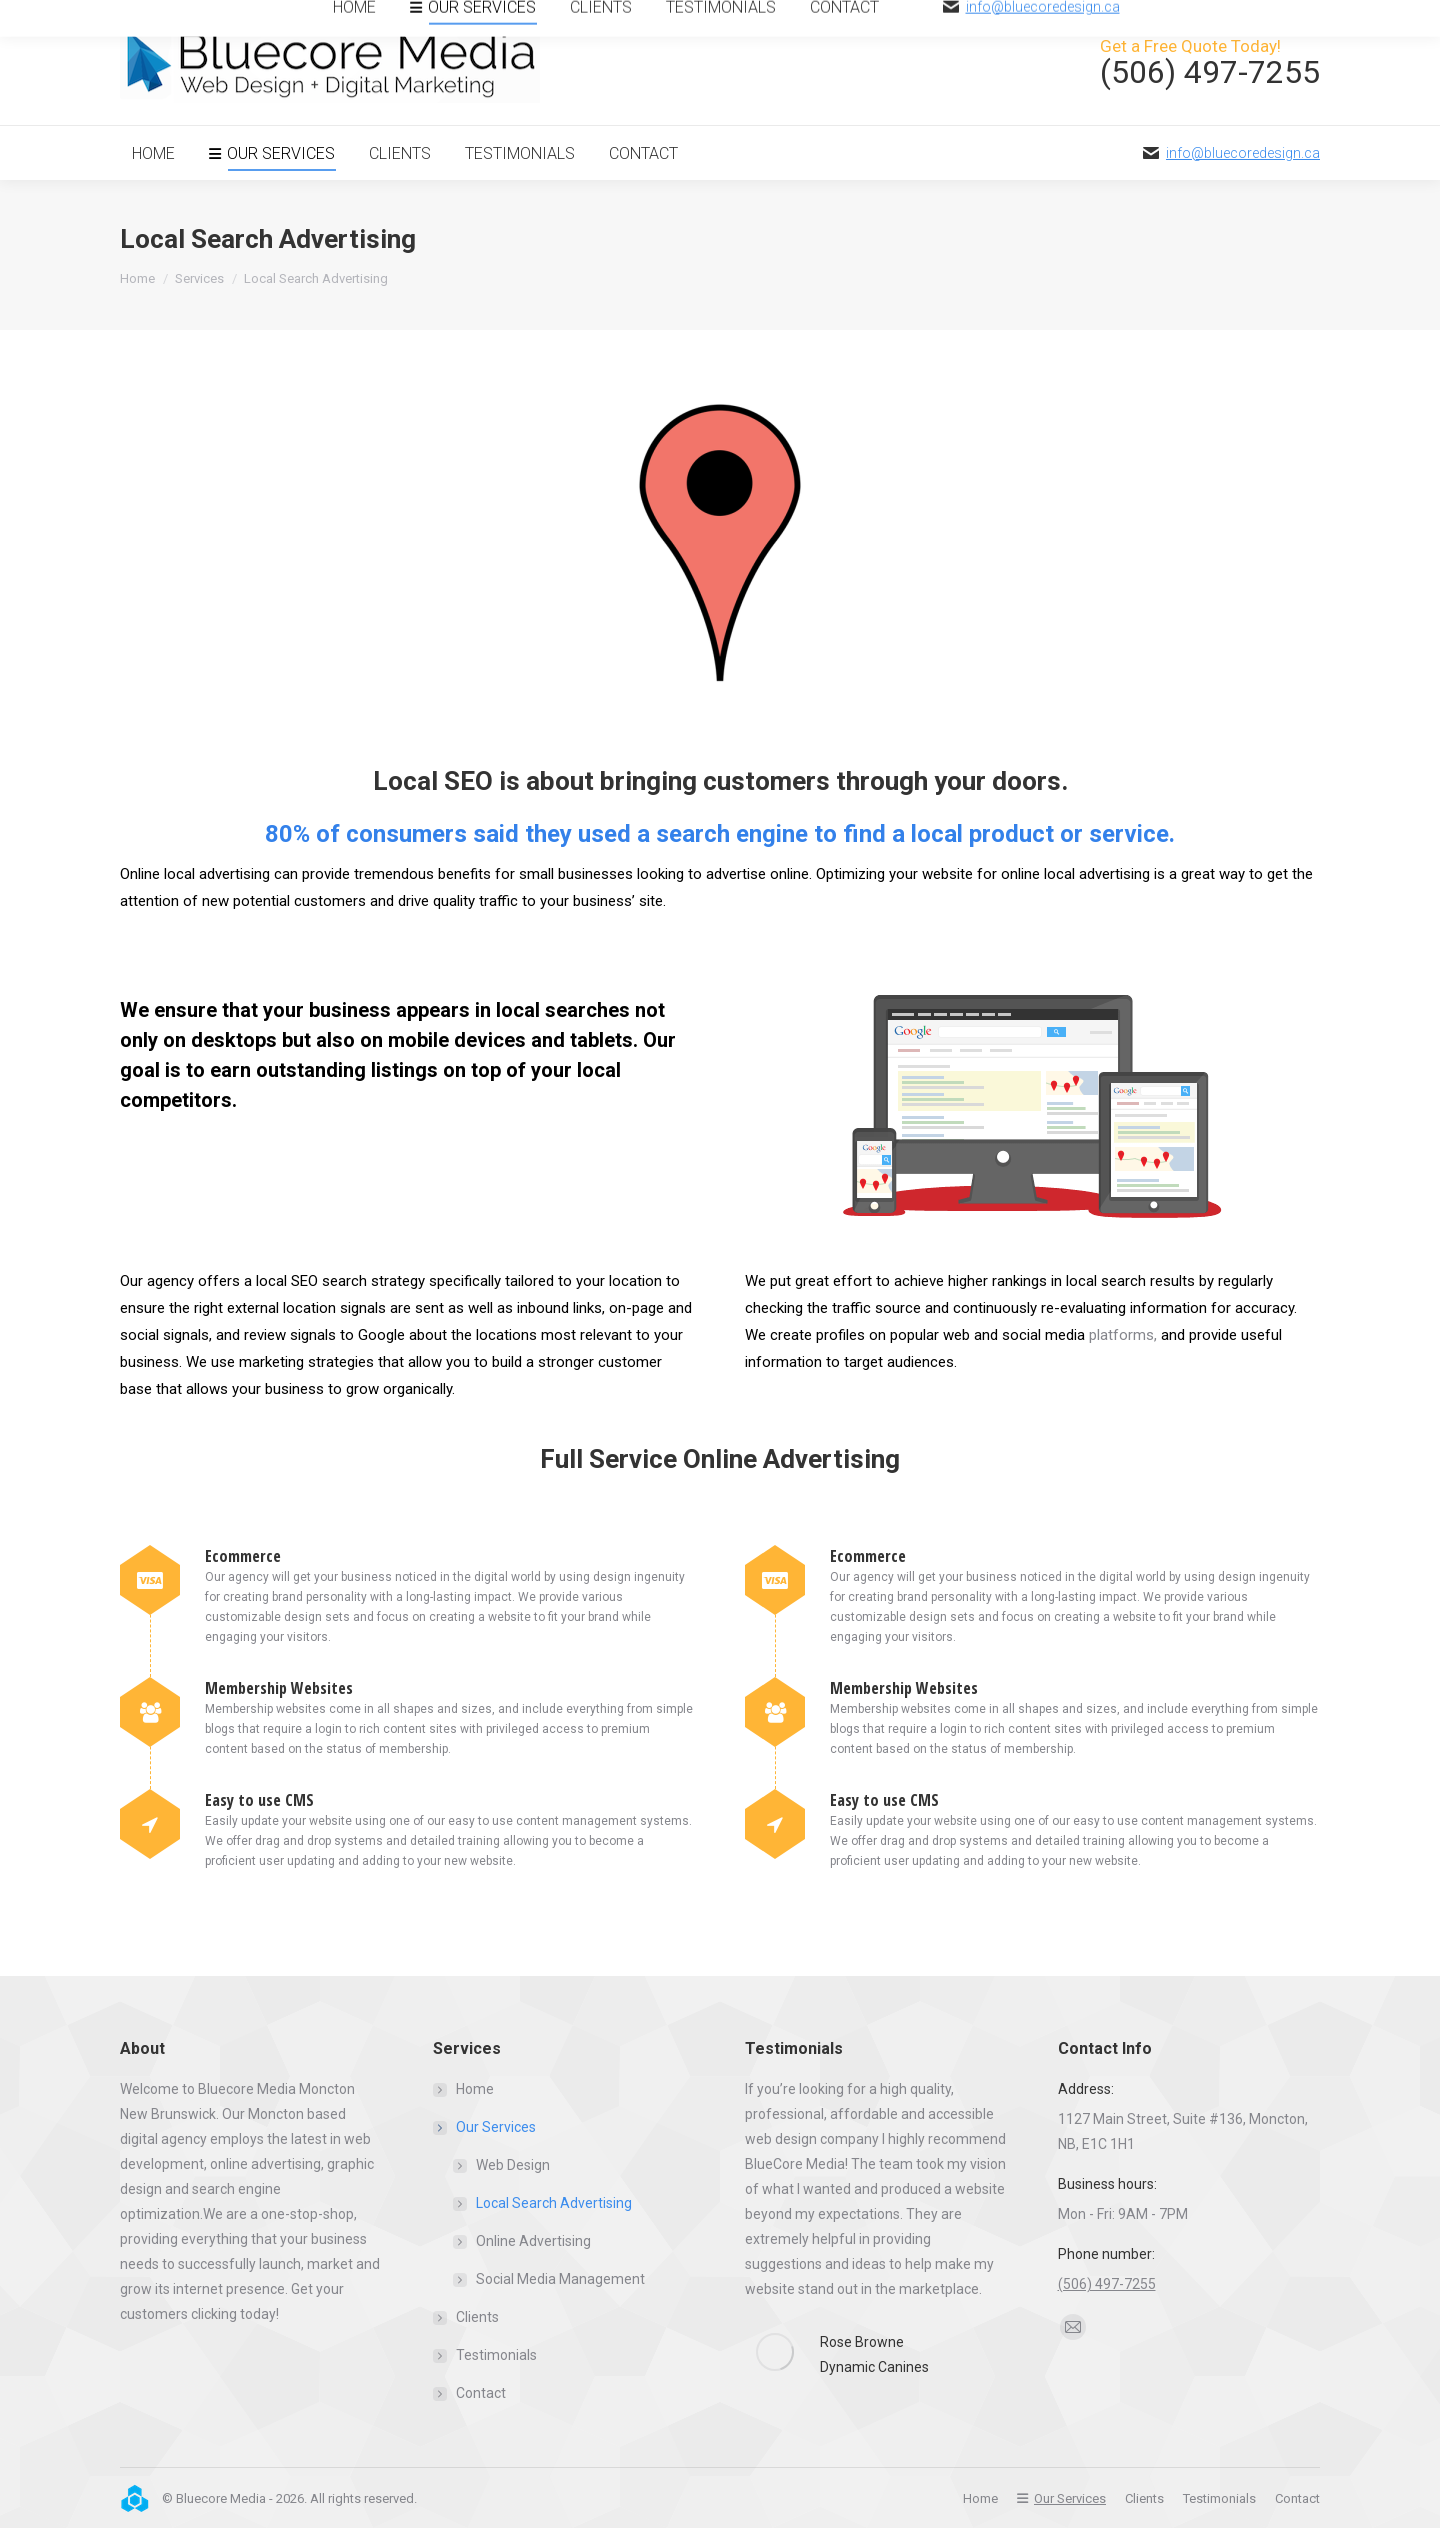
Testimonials (496, 2355)
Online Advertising (533, 2241)
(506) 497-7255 (1107, 2284)
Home (475, 2089)
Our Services (486, 2127)
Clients (477, 2317)
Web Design (513, 2165)
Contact (481, 2393)
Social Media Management (560, 2279)
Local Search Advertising (554, 2203)
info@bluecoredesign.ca (1243, 153)
